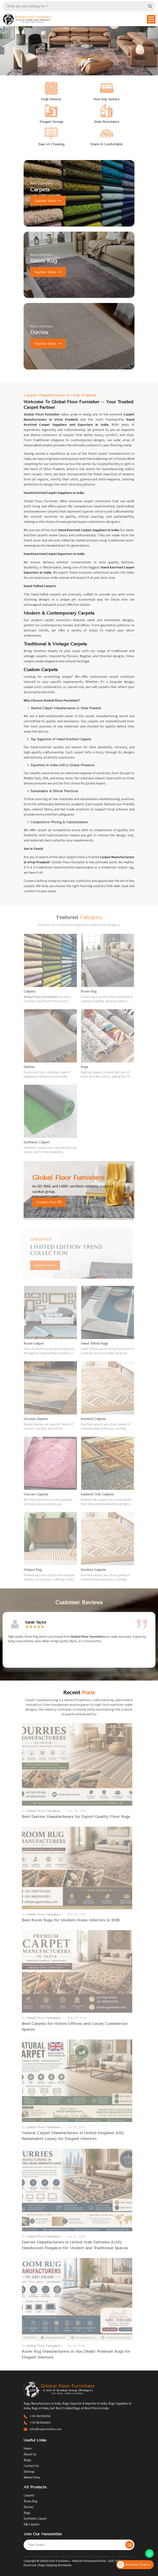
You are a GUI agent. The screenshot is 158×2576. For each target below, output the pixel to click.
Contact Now (49, 1202)
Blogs (27, 2460)
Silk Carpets (32, 2524)
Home (28, 2448)
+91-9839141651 (39, 2423)
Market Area (32, 2477)
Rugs (27, 2513)
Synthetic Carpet (35, 2518)
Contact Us (31, 2466)
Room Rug (30, 2501)
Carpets (29, 2495)
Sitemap (29, 2472)
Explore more (48, 200)
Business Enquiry (133, 2564)
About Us (30, 2454)
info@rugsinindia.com (45, 2429)
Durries (28, 2507)
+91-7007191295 (40, 2416)
